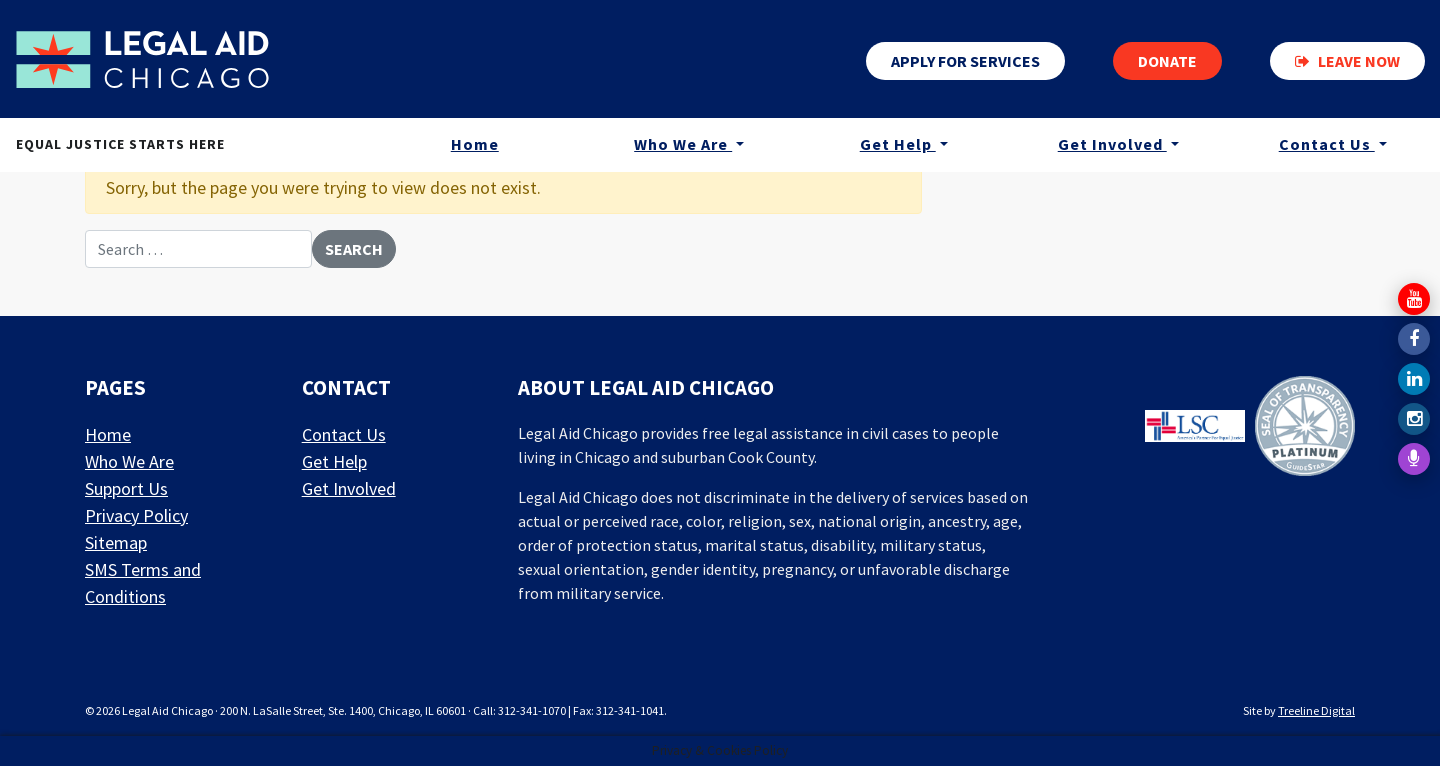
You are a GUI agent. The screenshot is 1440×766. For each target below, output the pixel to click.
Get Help (898, 144)
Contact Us (1327, 144)
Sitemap (116, 542)
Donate (1167, 61)
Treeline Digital (1316, 710)
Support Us (126, 488)
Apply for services (965, 61)
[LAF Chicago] (142, 59)
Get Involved (1112, 144)
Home (475, 144)
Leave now (1347, 61)
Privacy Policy (136, 515)
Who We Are (683, 144)
